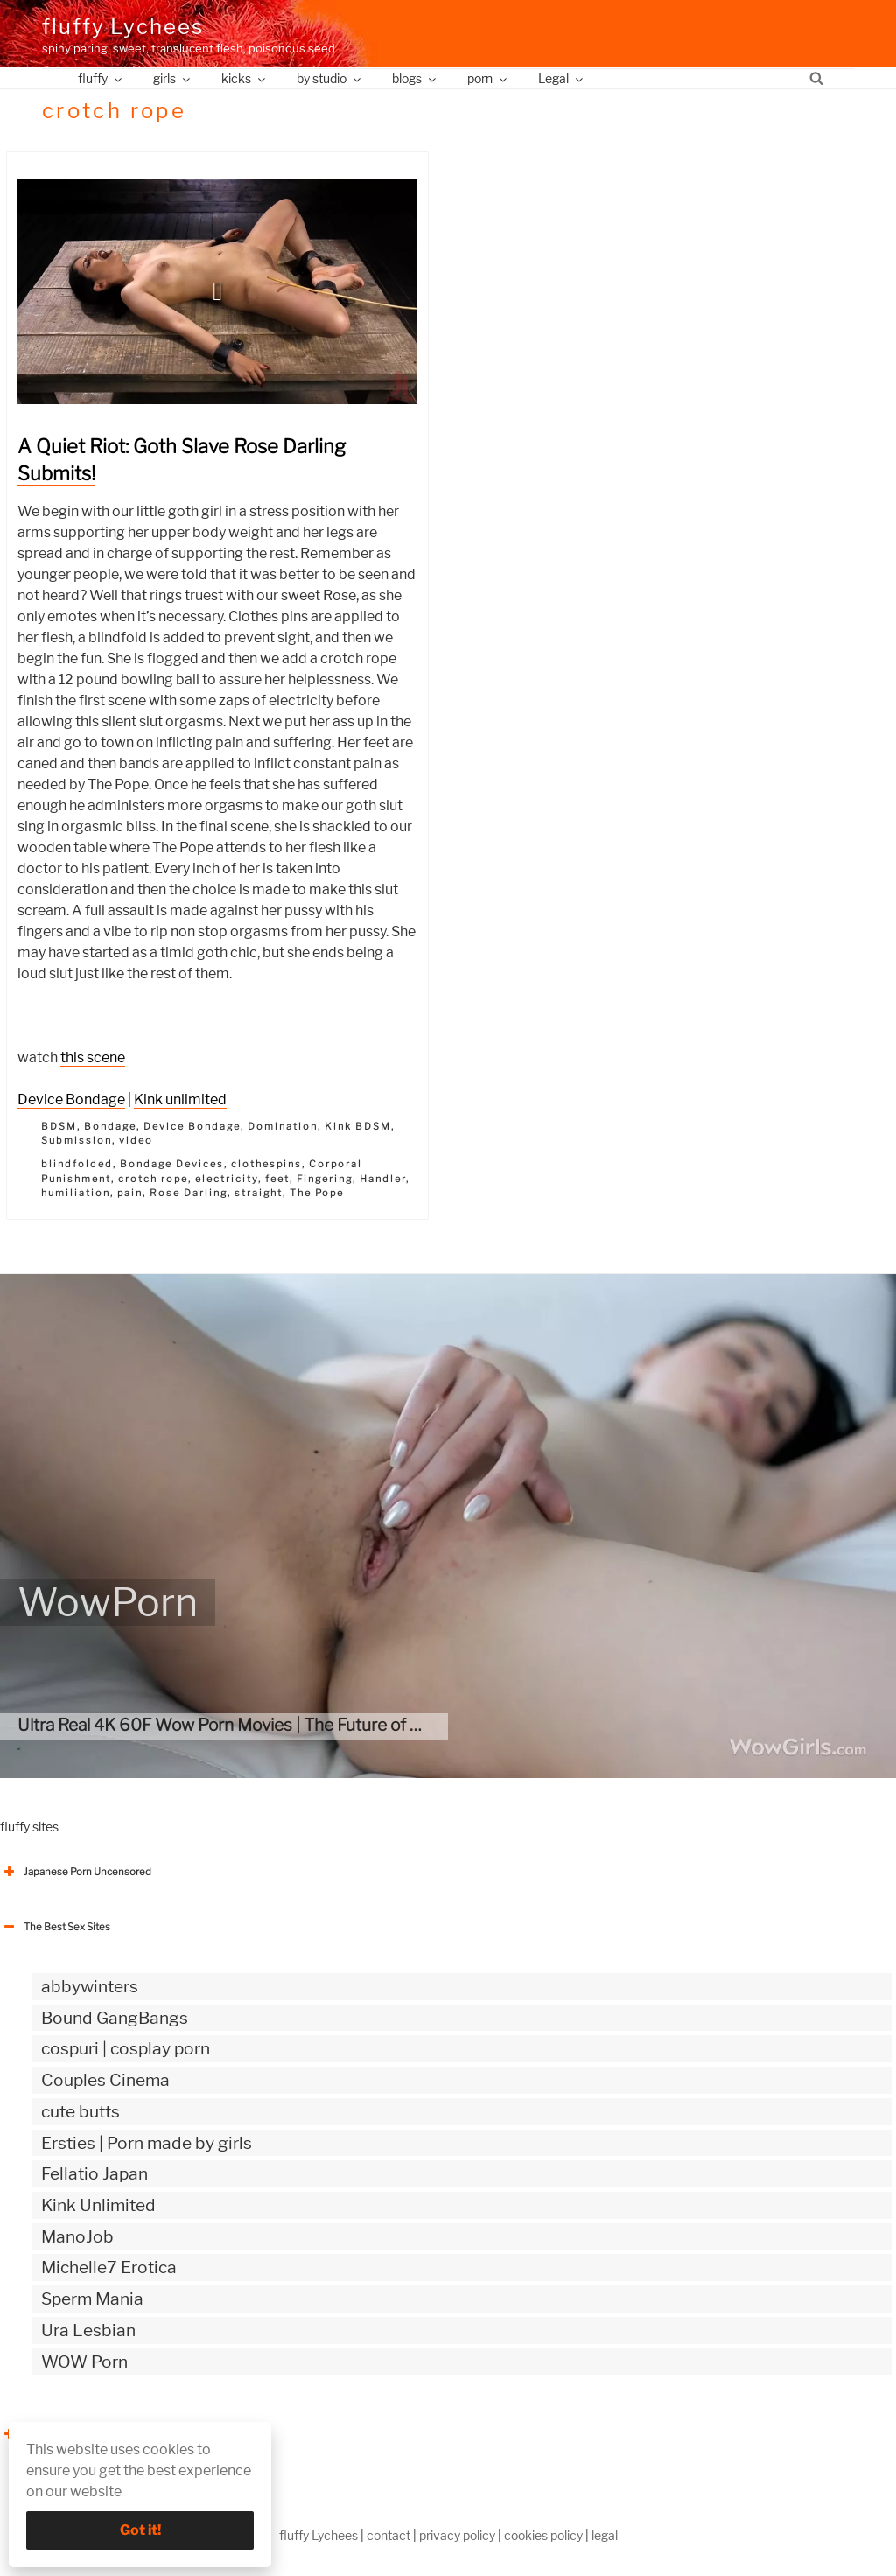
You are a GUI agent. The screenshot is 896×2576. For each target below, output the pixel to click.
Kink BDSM (358, 1126)
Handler (383, 1178)
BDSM (59, 1126)
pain (130, 1192)
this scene (92, 1057)
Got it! (140, 2530)
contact (388, 2535)
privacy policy (457, 2535)
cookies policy (543, 2535)
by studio (330, 78)
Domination (283, 1126)
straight (258, 1192)
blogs (415, 78)
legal (605, 2535)
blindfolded (77, 1164)
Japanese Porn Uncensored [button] (75, 1871)
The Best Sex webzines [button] (65, 2434)
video (136, 1140)
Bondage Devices (172, 1164)
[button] (217, 291)
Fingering (325, 1178)
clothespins (266, 1164)
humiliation (75, 1192)
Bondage (110, 1126)
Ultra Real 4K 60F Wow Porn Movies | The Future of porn (231, 1724)
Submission (76, 1140)
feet (277, 1178)
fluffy (101, 78)
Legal (561, 78)
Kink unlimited (180, 1099)
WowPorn (108, 1602)
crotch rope (153, 1178)
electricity (226, 1178)
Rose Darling (189, 1192)
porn (488, 78)
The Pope (317, 1192)
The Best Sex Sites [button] (55, 1927)
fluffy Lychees (123, 26)
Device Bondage (71, 1099)
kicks (244, 78)
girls (172, 78)
